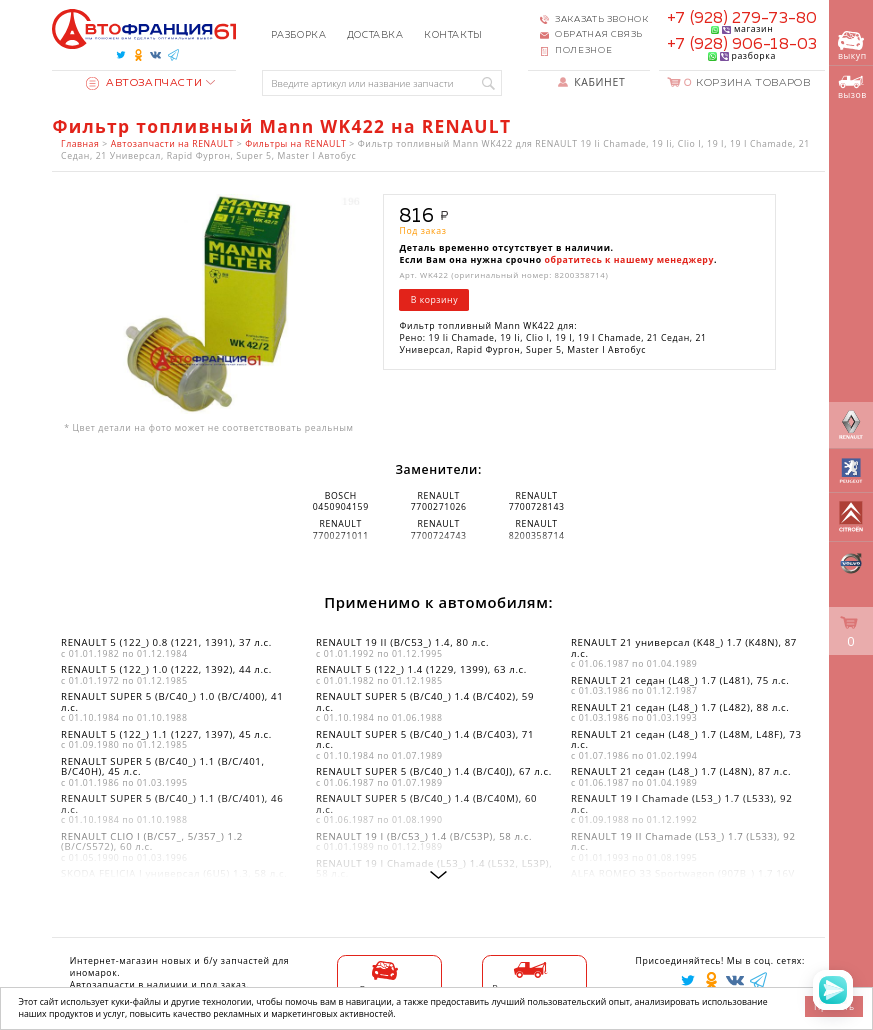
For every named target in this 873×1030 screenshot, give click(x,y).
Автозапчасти (144, 83)
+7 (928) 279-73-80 (742, 18)
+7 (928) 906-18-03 (742, 44)
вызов (852, 88)
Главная (80, 144)
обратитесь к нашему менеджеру (629, 260)
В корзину (434, 300)
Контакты (453, 35)
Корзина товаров (747, 83)
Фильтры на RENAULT (295, 144)
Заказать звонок (601, 19)
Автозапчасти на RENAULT (172, 144)
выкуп (852, 46)
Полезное (583, 50)
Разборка (299, 35)
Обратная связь (599, 34)
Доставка (375, 35)
